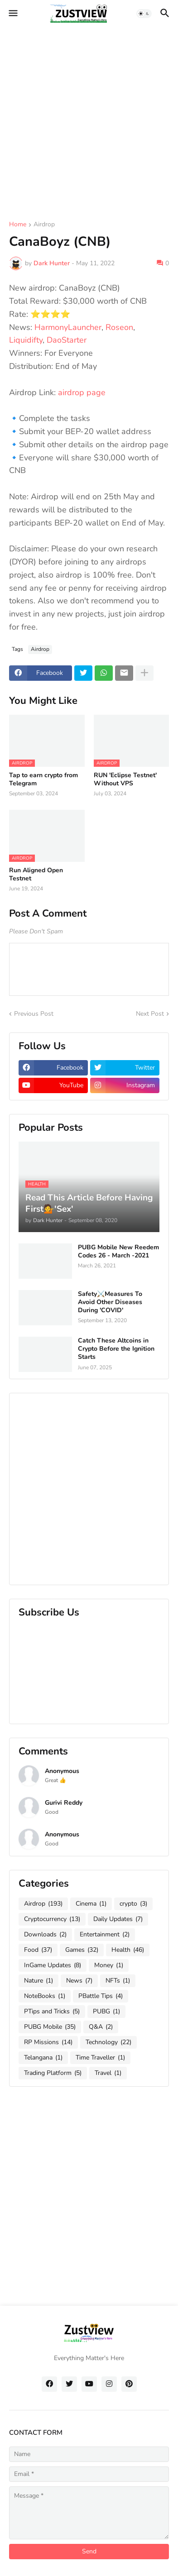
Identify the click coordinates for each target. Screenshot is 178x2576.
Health (127, 1950)
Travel (108, 2073)
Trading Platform (53, 2073)
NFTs (118, 1980)
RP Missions (48, 2042)
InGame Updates (52, 1965)
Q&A (101, 2026)
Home (17, 225)
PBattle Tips (100, 1996)
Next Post (150, 1013)
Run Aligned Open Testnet (36, 874)
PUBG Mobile (50, 2026)
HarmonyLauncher (67, 327)
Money (108, 1965)
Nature (38, 1980)
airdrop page (82, 392)
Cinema (91, 1903)
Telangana (43, 2057)
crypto (133, 1903)
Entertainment (105, 1934)
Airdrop (44, 225)
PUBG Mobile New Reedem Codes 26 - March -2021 (118, 1251)
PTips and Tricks (52, 2011)
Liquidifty (26, 340)
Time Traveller (100, 2057)
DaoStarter (67, 340)
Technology (108, 2042)
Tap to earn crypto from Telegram (43, 779)
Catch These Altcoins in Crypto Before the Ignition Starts (116, 1349)
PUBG (106, 2011)
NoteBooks (44, 1996)
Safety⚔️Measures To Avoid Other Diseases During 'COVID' (110, 1302)
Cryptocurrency (52, 1919)
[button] (12, 13)
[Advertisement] (89, 116)
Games (81, 1950)
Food (38, 1950)
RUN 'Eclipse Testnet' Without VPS (125, 779)
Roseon (119, 327)
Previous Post (33, 1013)
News (79, 1980)
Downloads (45, 1934)
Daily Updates (118, 1919)
